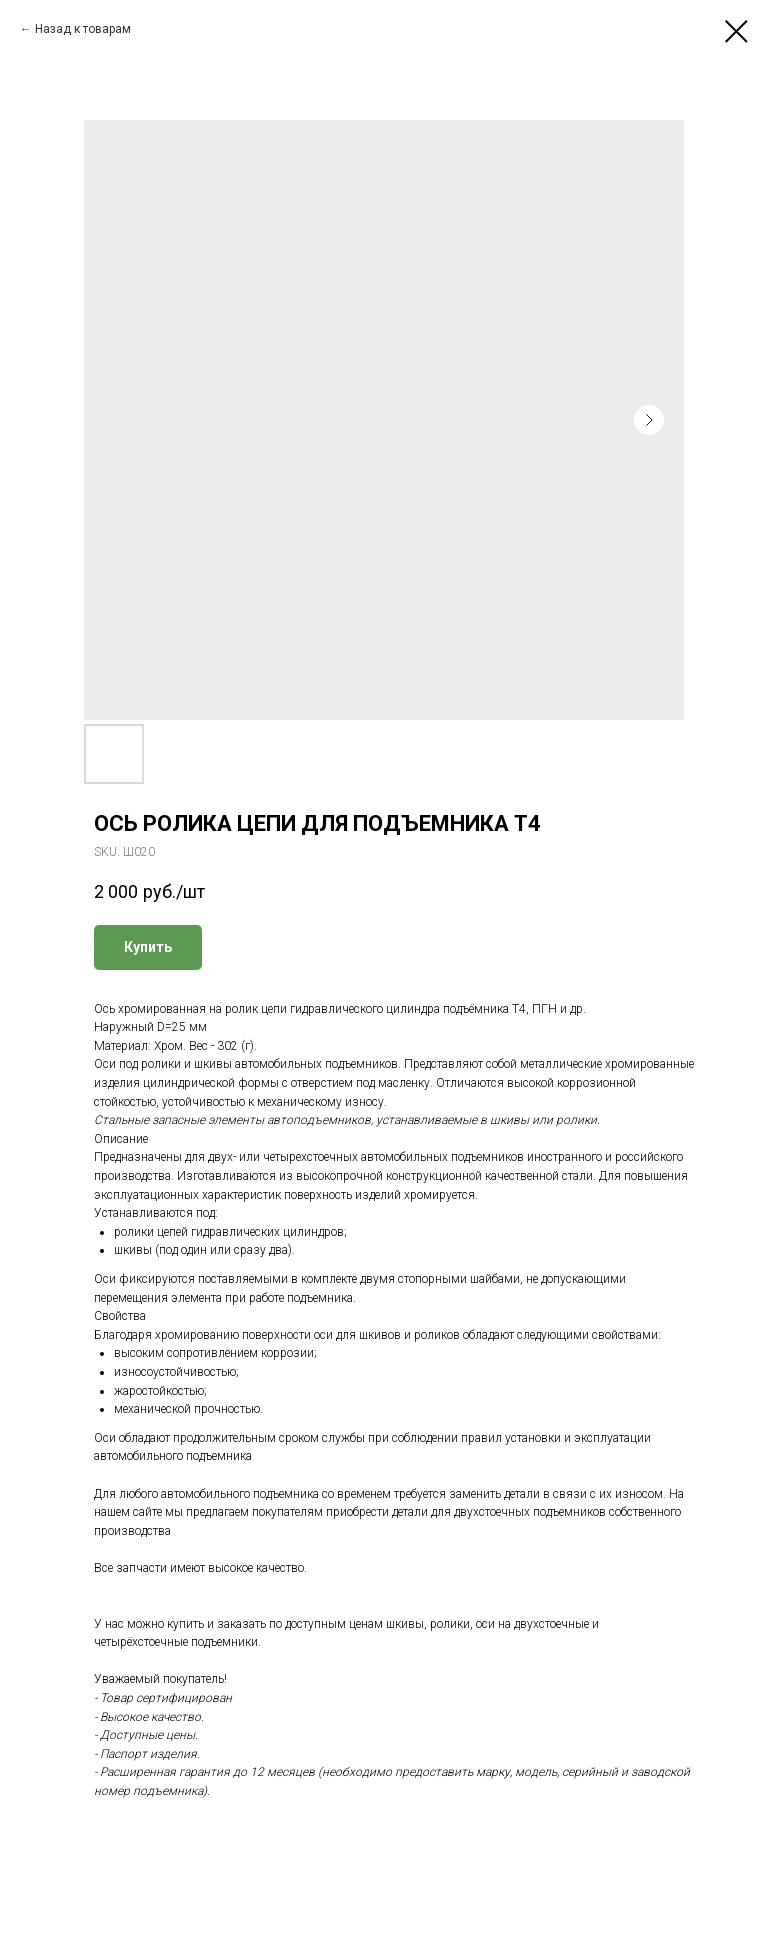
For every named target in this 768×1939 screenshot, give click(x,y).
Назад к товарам (83, 29)
